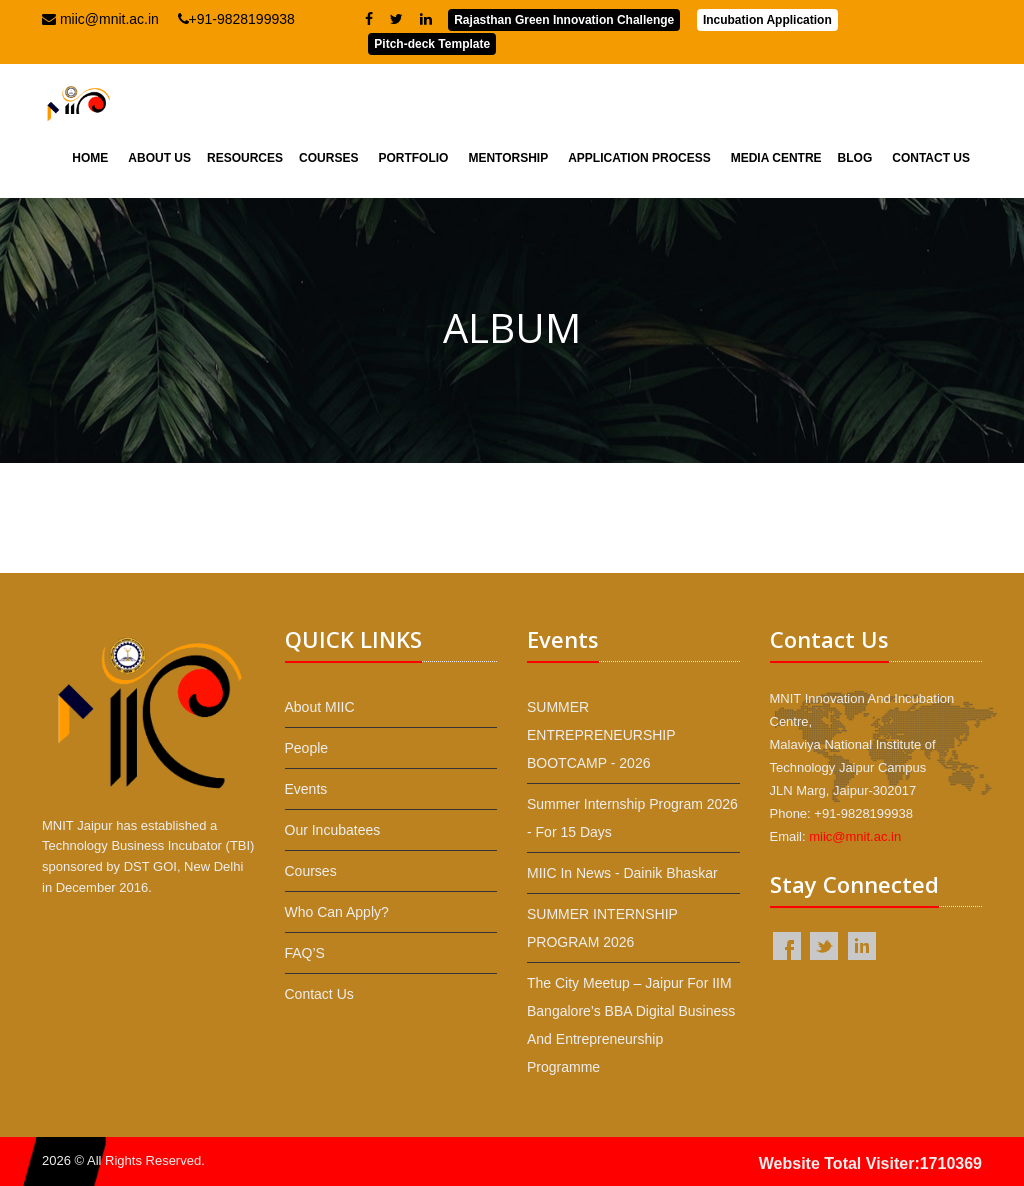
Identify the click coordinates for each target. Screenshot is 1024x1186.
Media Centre (776, 158)
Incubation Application (767, 20)
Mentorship (508, 158)
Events (306, 789)
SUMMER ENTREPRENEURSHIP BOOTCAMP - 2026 (601, 735)
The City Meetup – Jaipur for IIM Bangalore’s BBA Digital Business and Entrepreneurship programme (631, 1025)
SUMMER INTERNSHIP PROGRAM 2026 (602, 928)
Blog (855, 158)
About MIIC (320, 707)
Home (90, 158)
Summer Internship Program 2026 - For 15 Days (632, 818)
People (307, 748)
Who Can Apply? (337, 912)
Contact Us (931, 158)
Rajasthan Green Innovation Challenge (564, 20)
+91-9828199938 (236, 19)
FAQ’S (305, 953)
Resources (245, 158)
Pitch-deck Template (432, 44)
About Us (159, 158)
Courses (328, 158)
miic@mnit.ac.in (100, 19)
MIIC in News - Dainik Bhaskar (622, 873)
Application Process (639, 158)
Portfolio (413, 158)
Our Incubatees (333, 830)
